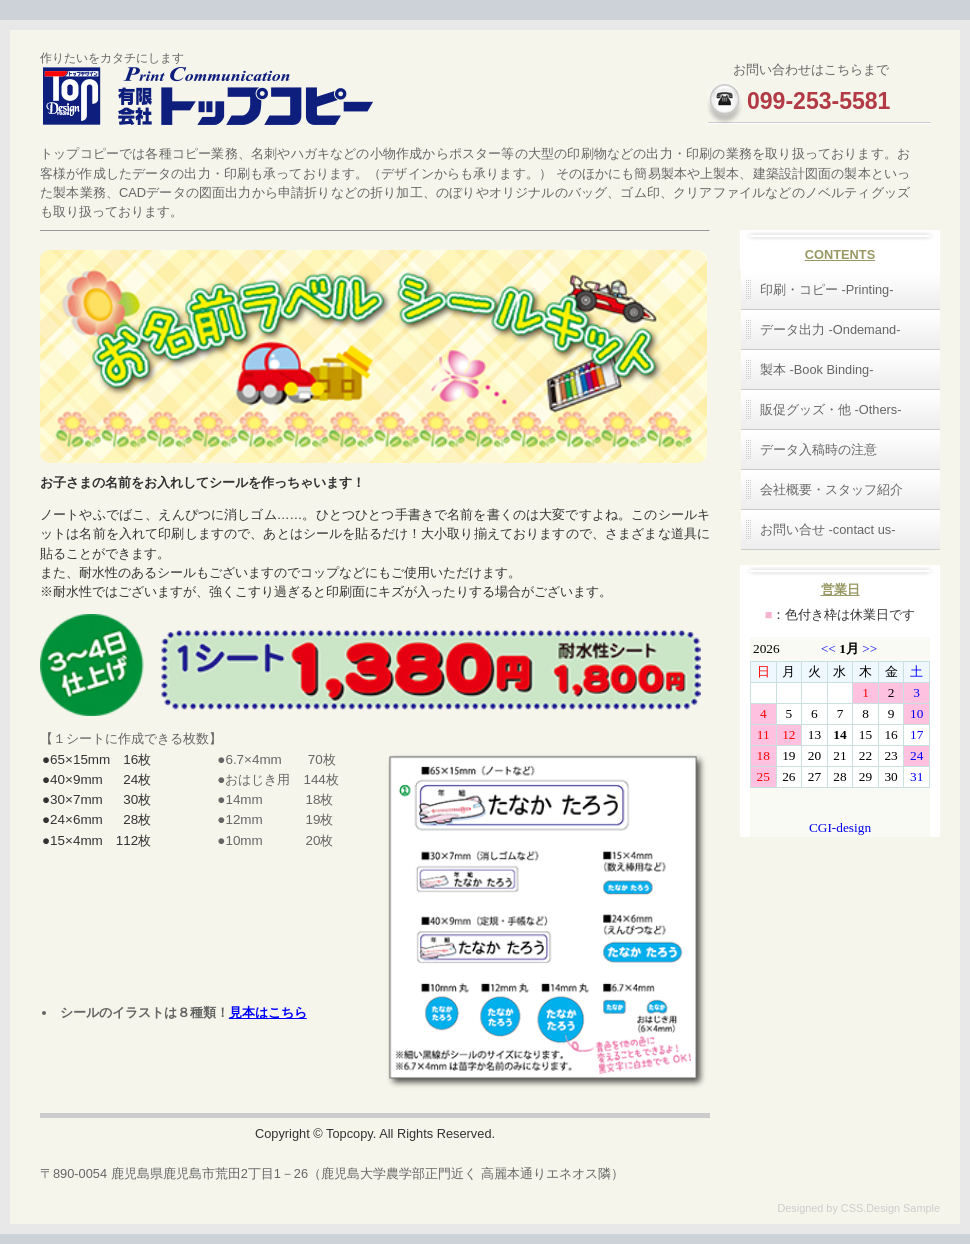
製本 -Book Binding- (817, 369)
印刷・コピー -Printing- (826, 289)
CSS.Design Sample (890, 1208)
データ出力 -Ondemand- (830, 329)
